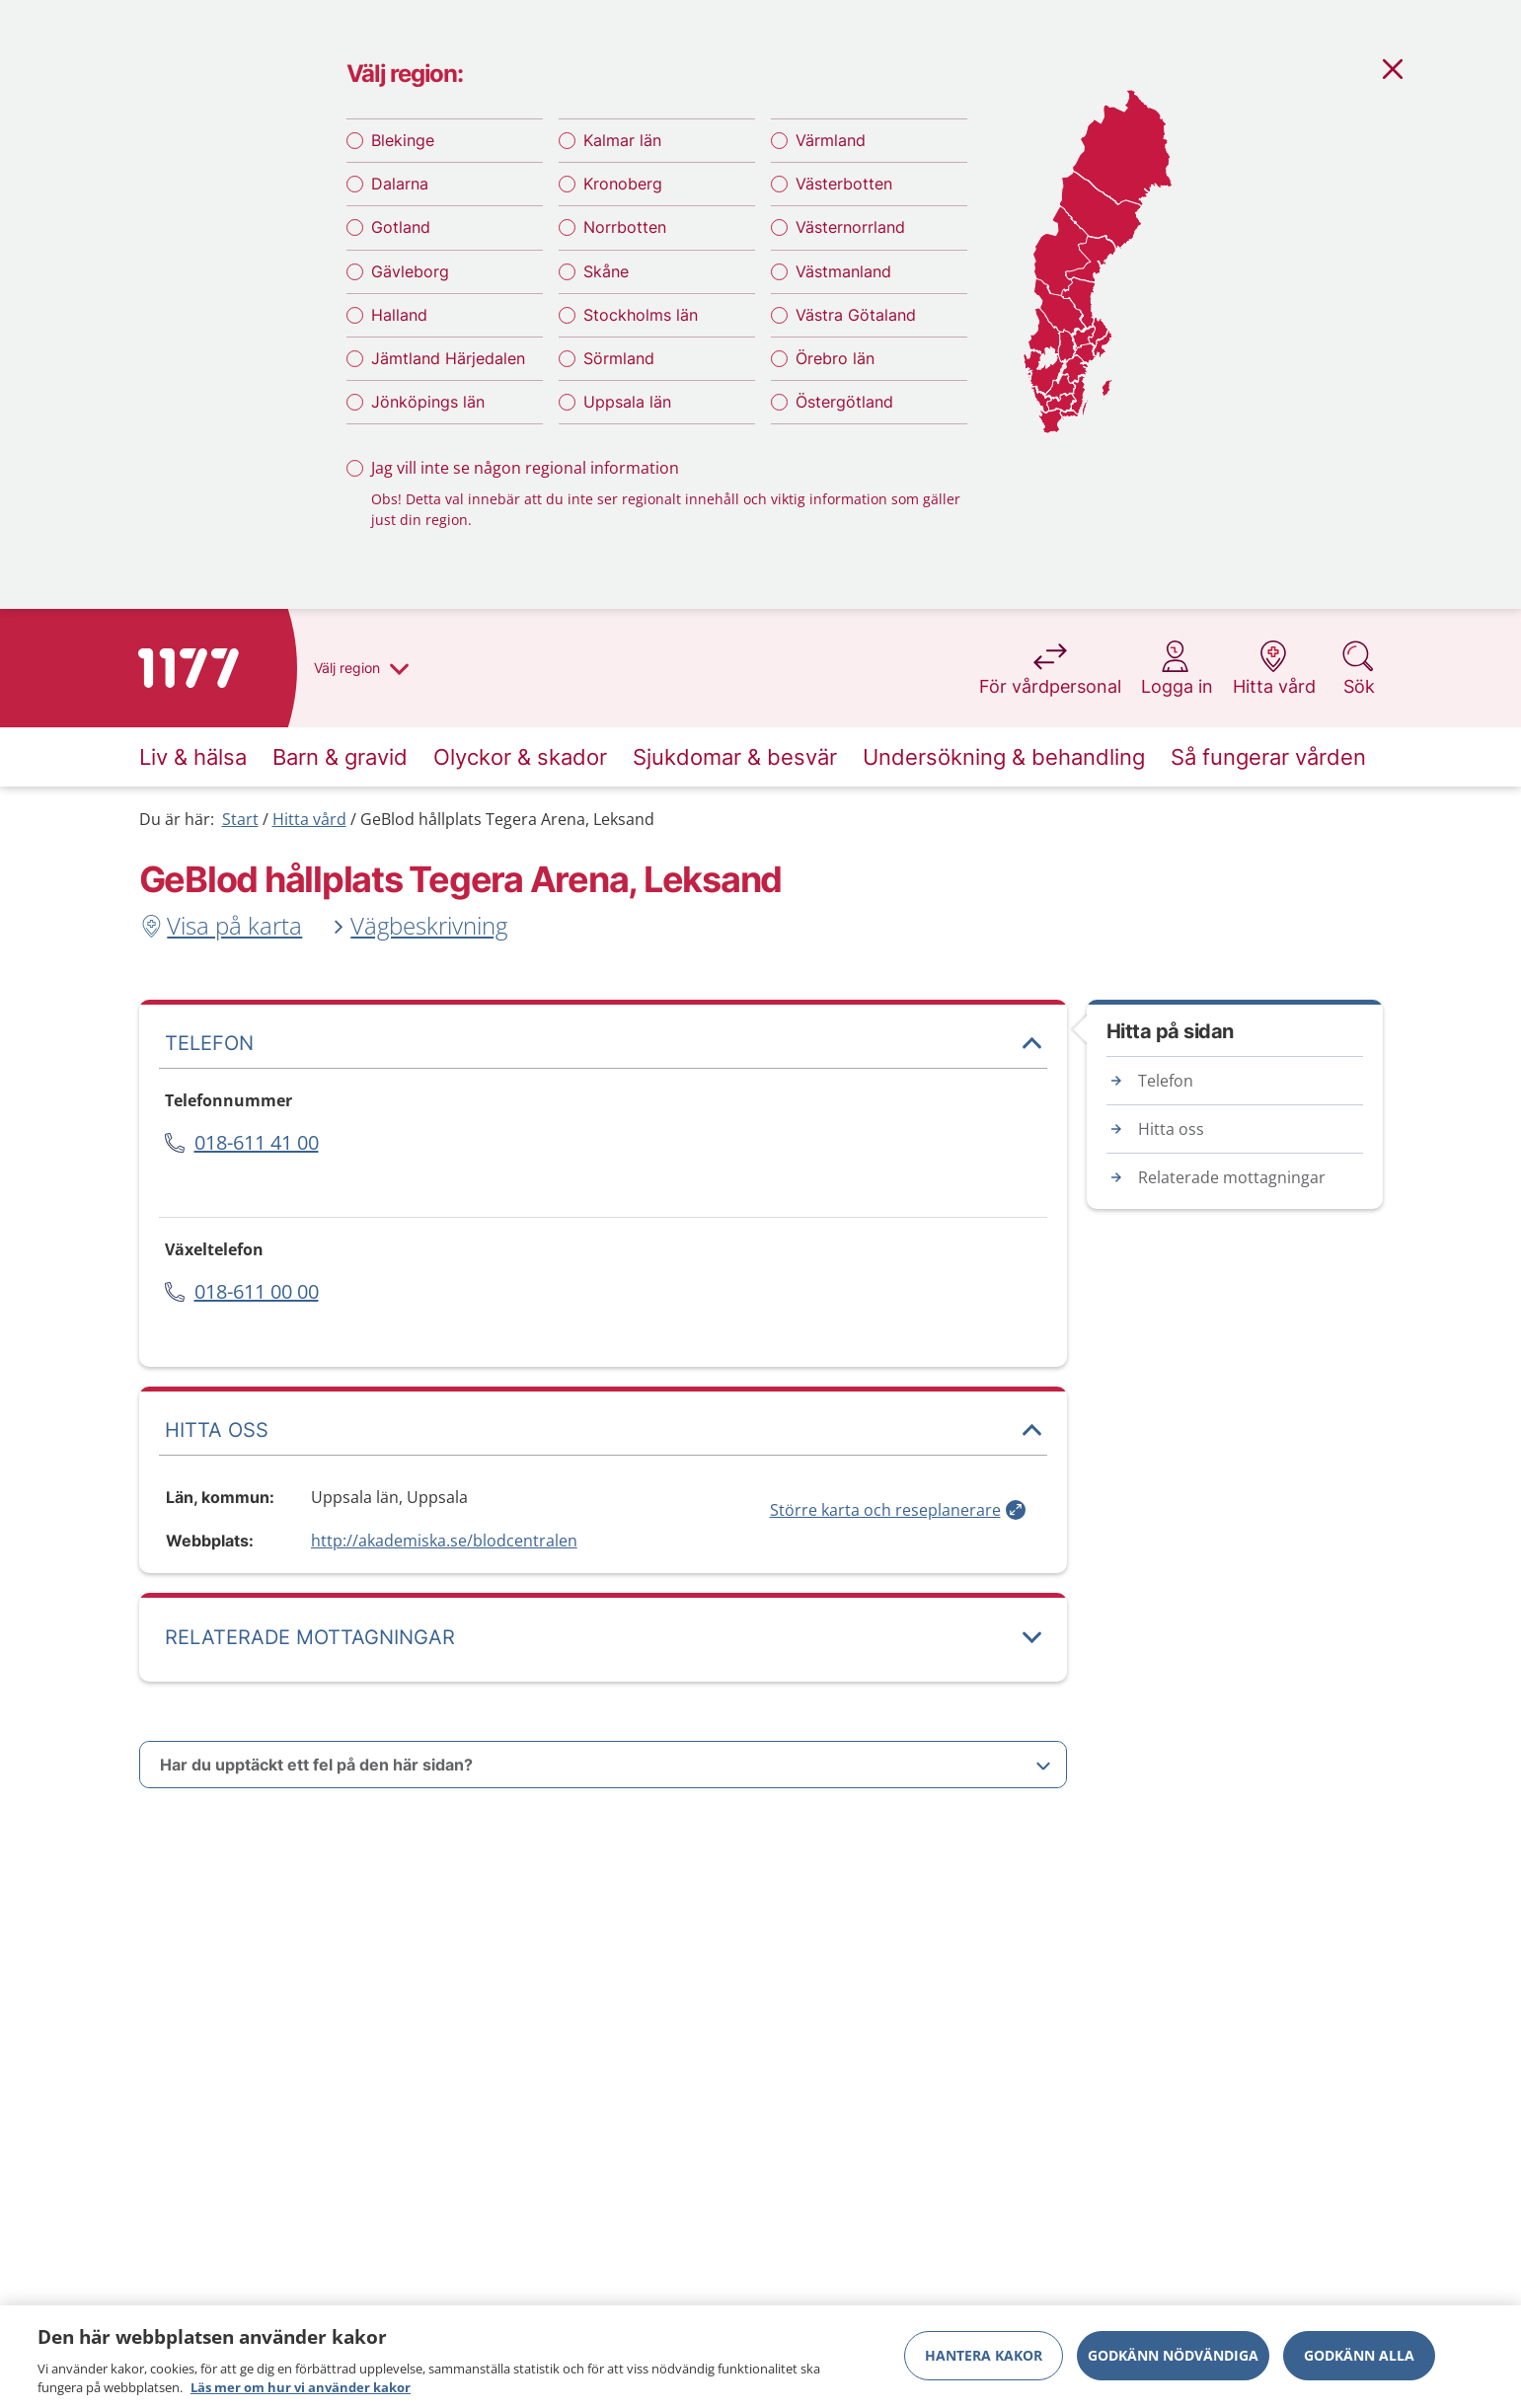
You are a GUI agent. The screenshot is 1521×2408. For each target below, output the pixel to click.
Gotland (400, 227)
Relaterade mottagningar (1232, 1177)
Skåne (606, 271)
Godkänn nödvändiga (1173, 2355)
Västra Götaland (856, 315)
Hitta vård (309, 819)
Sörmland (618, 358)
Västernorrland (850, 227)
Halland (399, 315)
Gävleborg (410, 271)
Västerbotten (844, 183)
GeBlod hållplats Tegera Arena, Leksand (507, 819)
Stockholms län (640, 315)
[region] (760, 2356)
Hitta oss (1171, 1129)
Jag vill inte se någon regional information (525, 468)
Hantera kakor (983, 2355)
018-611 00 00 (256, 1291)
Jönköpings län (428, 402)
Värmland (831, 140)
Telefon (1165, 1080)
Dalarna (399, 183)
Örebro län (835, 358)
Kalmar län (622, 140)
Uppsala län (627, 402)
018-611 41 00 (256, 1142)
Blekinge (402, 140)
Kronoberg (622, 183)
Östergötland (844, 402)
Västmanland (843, 271)
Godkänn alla (1359, 2355)
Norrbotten (624, 227)
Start (240, 819)
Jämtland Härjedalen (448, 358)
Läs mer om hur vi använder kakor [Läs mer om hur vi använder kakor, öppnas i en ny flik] (300, 2387)
